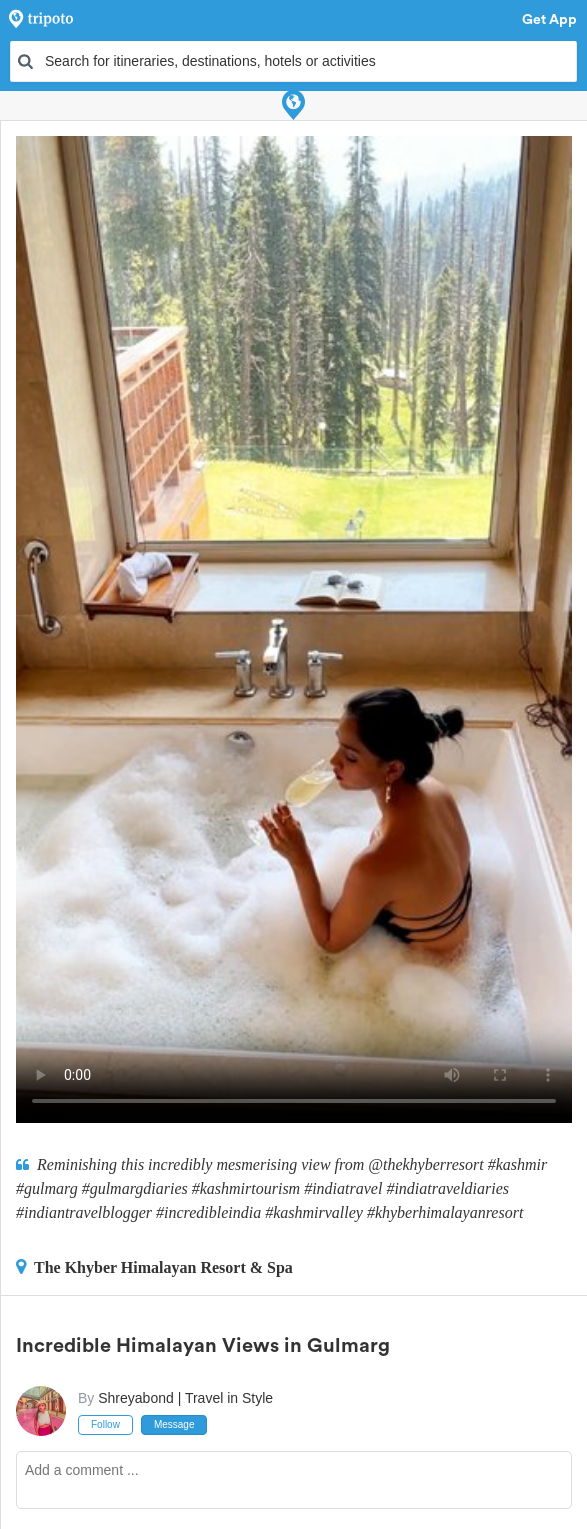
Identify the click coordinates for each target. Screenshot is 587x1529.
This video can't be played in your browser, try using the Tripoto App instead (294, 629)
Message (174, 1424)
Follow (105, 1424)
